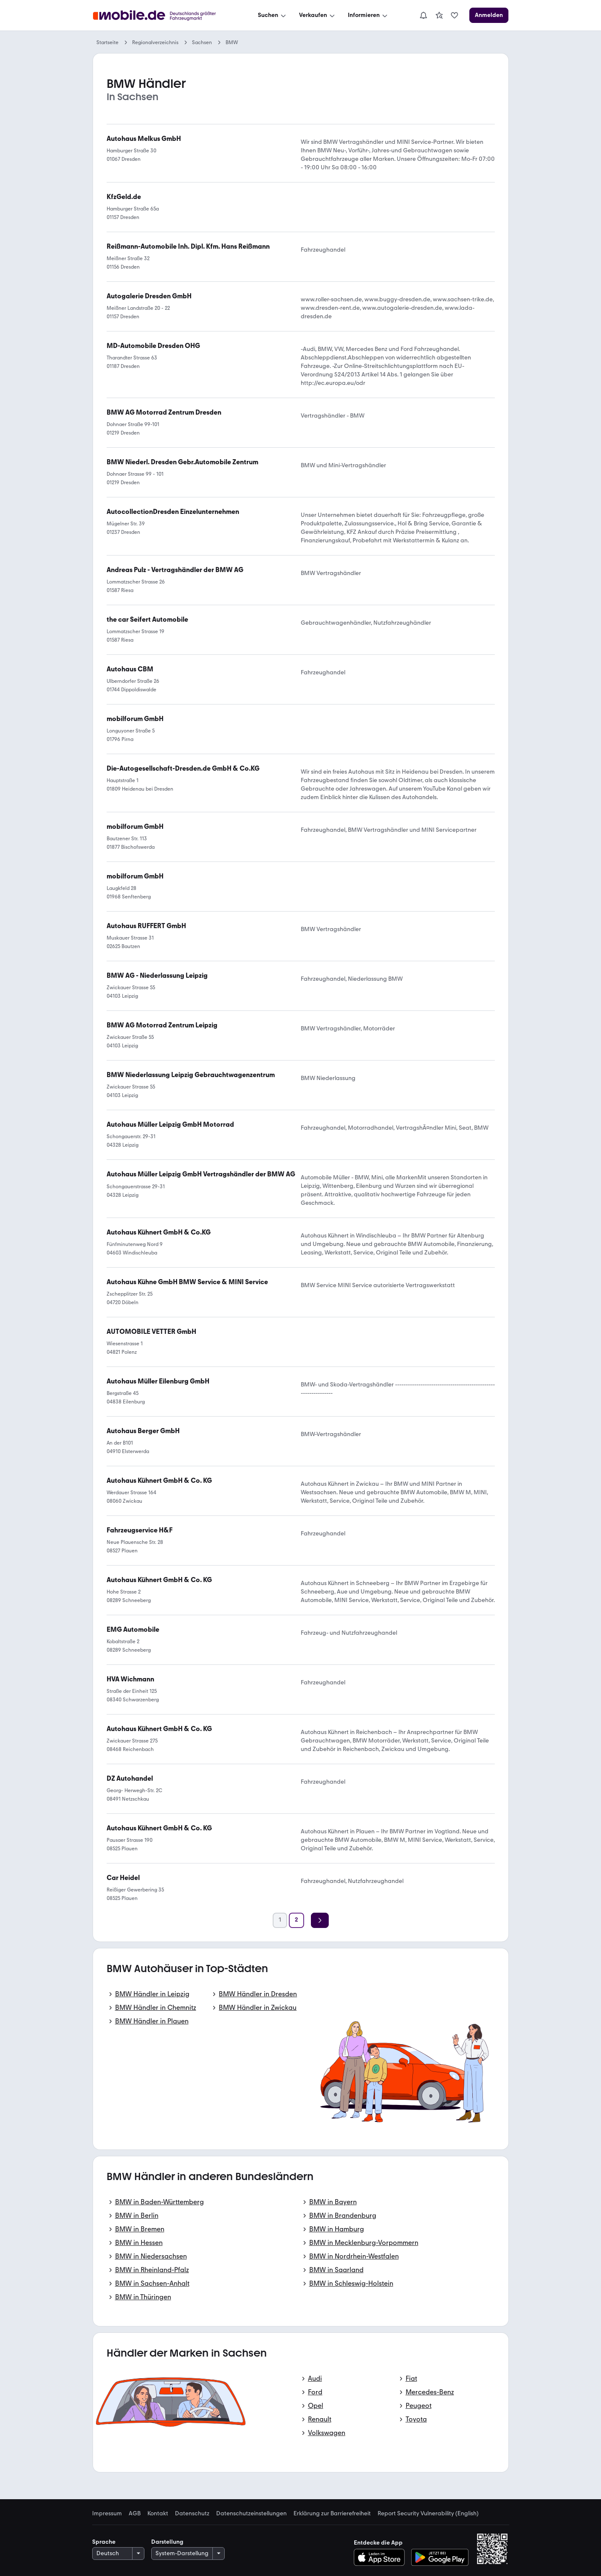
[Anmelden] (488, 15)
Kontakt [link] (157, 2513)
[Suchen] (272, 15)
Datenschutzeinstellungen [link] (251, 2513)
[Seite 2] (296, 1920)
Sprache (104, 2541)
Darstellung (167, 2541)
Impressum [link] (107, 2513)
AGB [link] (135, 2513)
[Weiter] (320, 1920)
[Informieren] (368, 15)
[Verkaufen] (318, 15)
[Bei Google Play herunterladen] (439, 2557)
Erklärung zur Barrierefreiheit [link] (332, 2513)
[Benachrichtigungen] (423, 15)
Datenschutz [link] (192, 2513)
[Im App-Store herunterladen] (381, 2557)
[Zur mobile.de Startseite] (162, 15)
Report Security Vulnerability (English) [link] (428, 2513)
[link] (439, 15)
